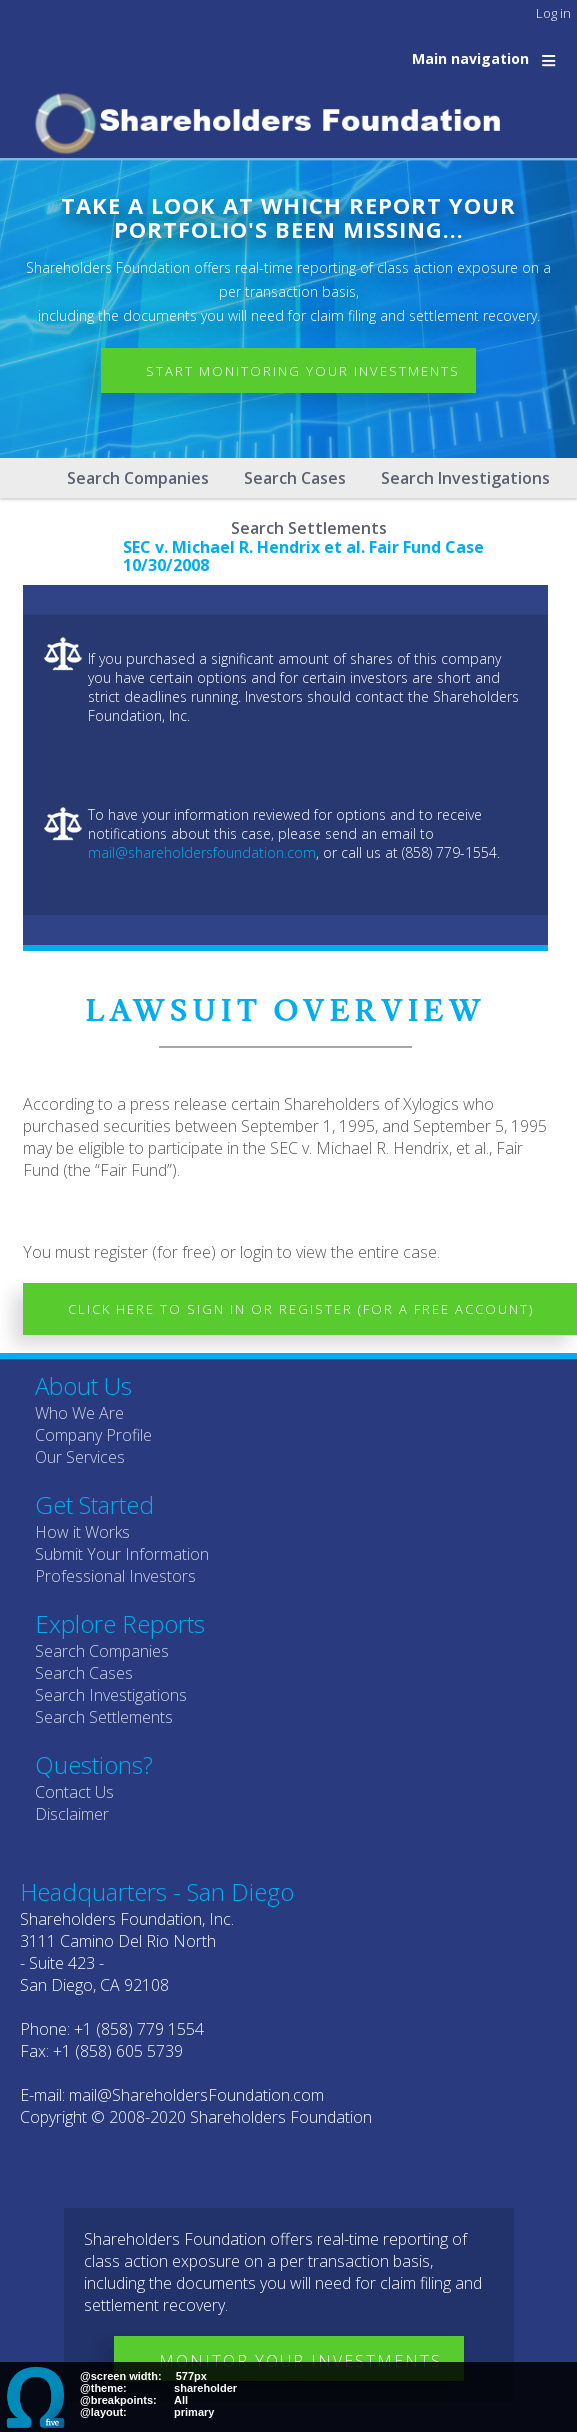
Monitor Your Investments (300, 2361)
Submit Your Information (122, 1554)
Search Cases (295, 478)
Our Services (80, 1457)
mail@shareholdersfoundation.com (202, 852)
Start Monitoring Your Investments (303, 371)
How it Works (82, 1532)
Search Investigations (465, 478)
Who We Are (79, 1413)
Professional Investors (115, 1576)
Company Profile (93, 1435)
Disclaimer (72, 1814)
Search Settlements (104, 1717)
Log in (553, 13)
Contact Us (74, 1792)
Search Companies (138, 478)
